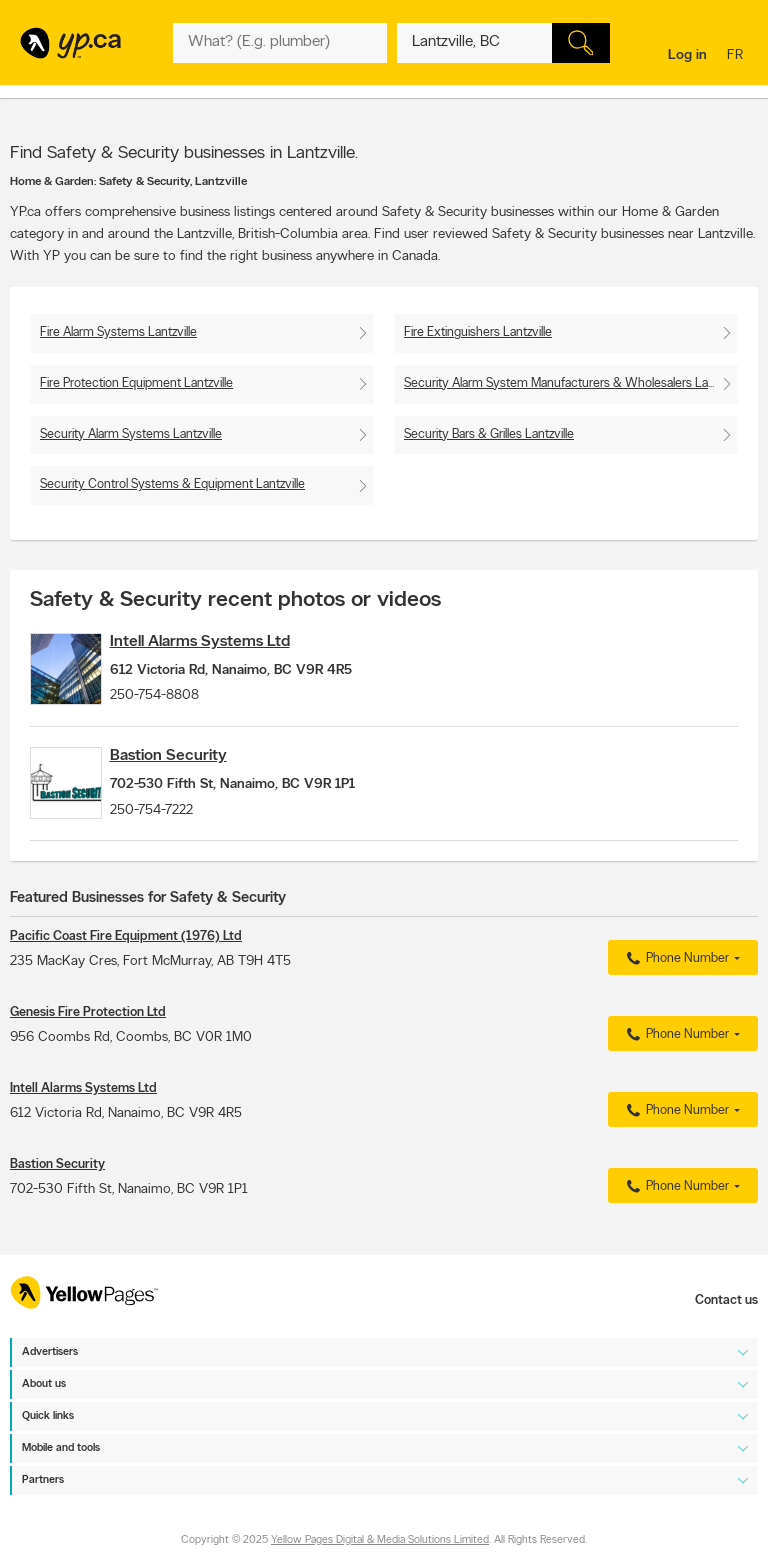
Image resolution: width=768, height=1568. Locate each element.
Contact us (726, 1300)
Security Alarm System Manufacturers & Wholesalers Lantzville (571, 383)
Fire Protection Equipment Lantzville (136, 383)
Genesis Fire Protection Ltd (88, 1046)
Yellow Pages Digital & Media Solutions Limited (380, 1540)
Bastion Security (198, 773)
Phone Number (675, 993)
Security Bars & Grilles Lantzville (489, 434)
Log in (687, 55)
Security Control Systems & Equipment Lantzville (172, 484)
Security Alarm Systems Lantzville (131, 434)
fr (737, 56)
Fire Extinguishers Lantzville (478, 332)
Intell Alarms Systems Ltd (230, 642)
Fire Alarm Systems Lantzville (118, 332)
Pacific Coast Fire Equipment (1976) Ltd (126, 970)
